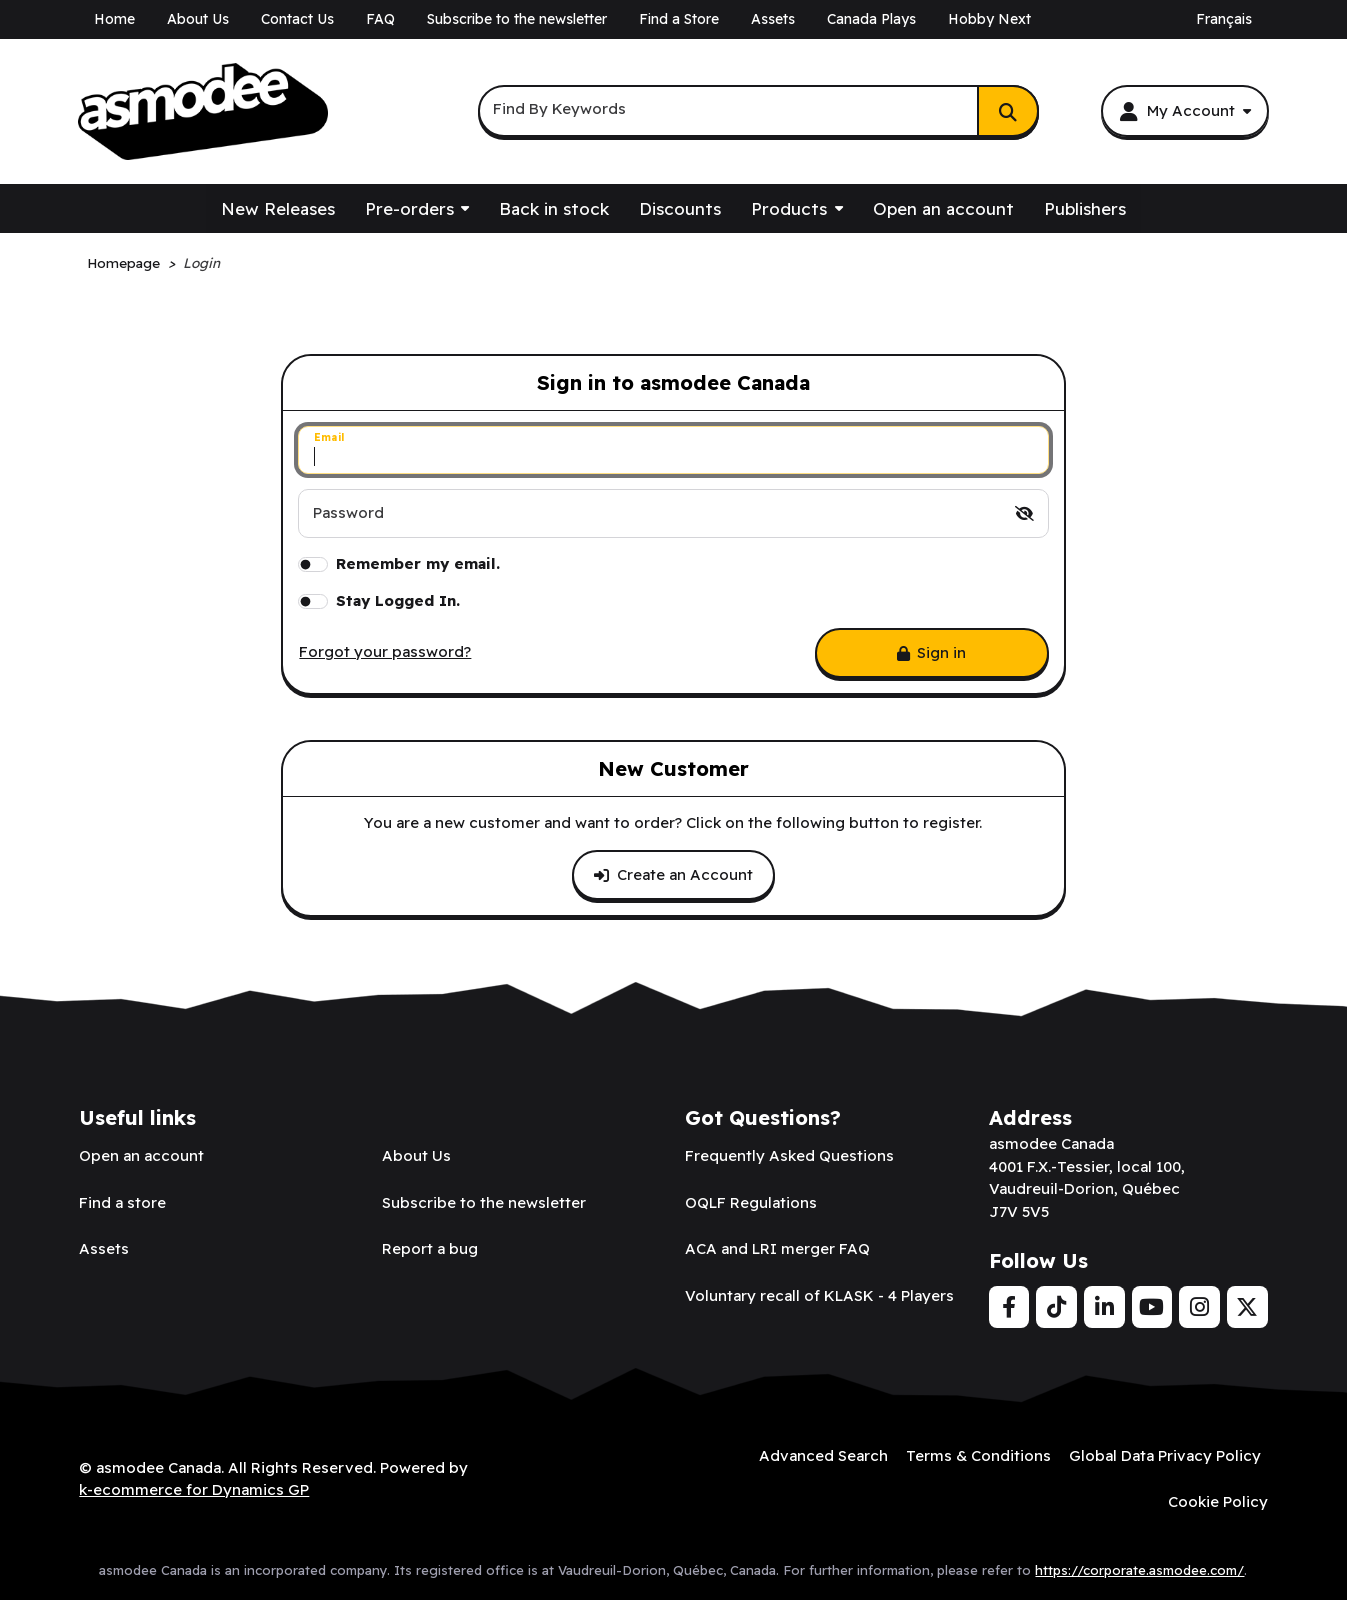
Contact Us (297, 19)
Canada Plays (871, 19)
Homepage (123, 262)
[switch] (1024, 513)
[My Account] (1184, 111)
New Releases (278, 208)
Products (789, 208)
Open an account (943, 208)
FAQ (380, 19)
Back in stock (554, 208)
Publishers (1085, 208)
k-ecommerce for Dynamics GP (194, 1489)
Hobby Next (989, 19)
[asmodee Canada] (203, 112)
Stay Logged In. (398, 600)
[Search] (1008, 111)
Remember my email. (418, 563)
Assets (773, 19)
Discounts (680, 208)
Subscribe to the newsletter (517, 19)
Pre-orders (409, 208)
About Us (198, 19)
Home (114, 19)
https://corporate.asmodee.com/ (1139, 1570)
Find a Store (679, 19)
